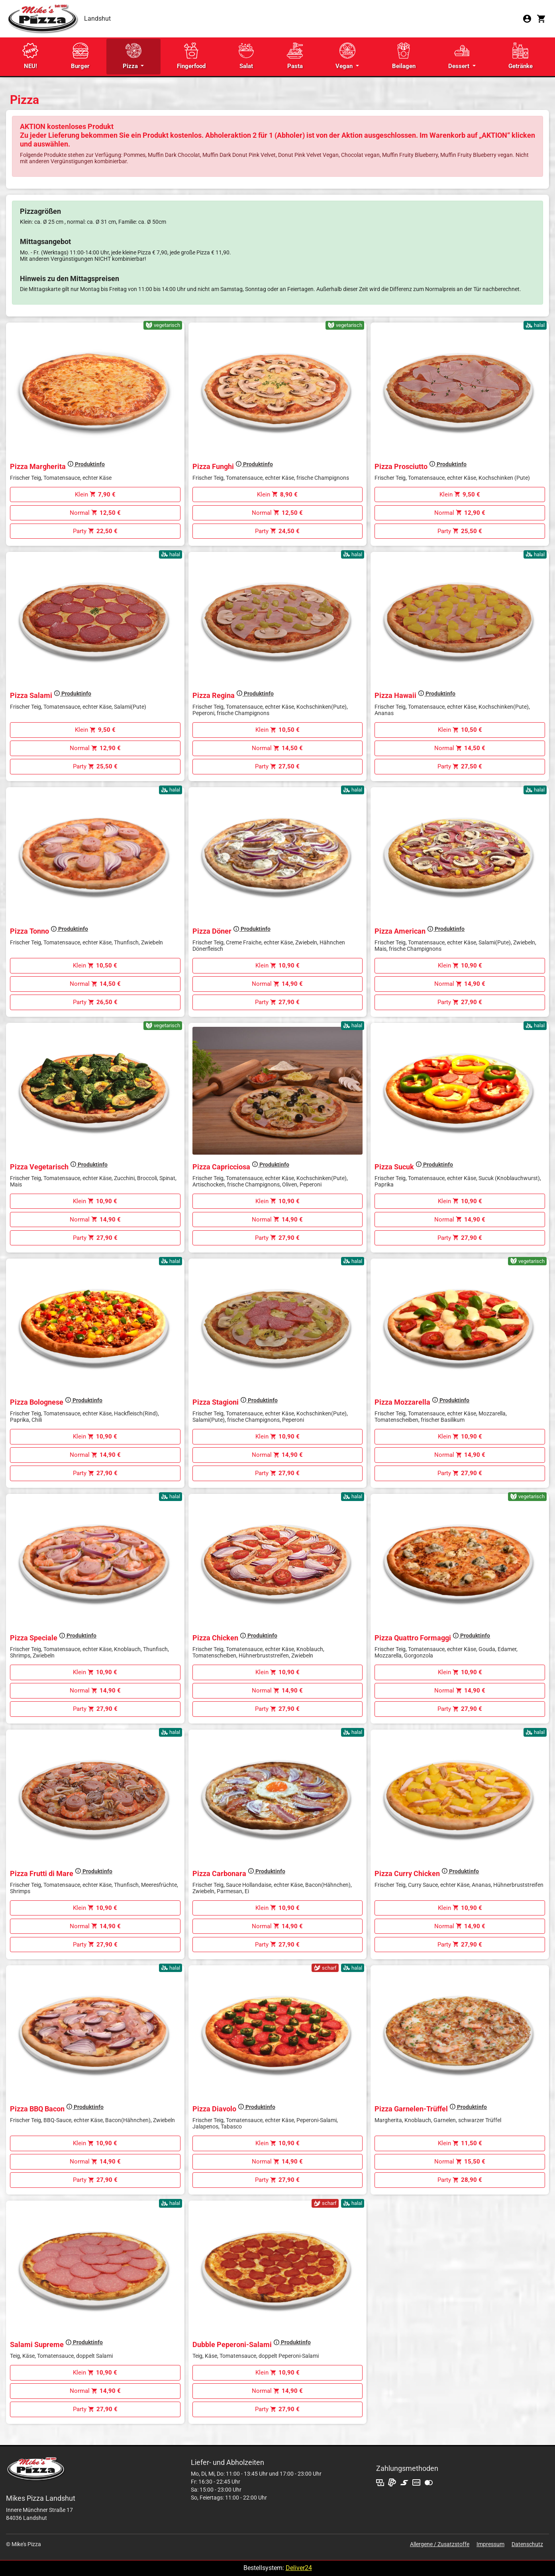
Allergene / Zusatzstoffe (439, 2544)
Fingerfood (191, 56)
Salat (246, 56)
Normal (95, 512)
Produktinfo (86, 464)
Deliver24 (299, 2568)
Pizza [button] (132, 56)
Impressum (490, 2544)
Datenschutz (527, 2544)
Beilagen (404, 56)
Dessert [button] (459, 56)
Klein (95, 494)
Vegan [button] (345, 56)
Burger (80, 56)
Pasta (295, 56)
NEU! (30, 56)
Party (95, 531)
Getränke (520, 56)
